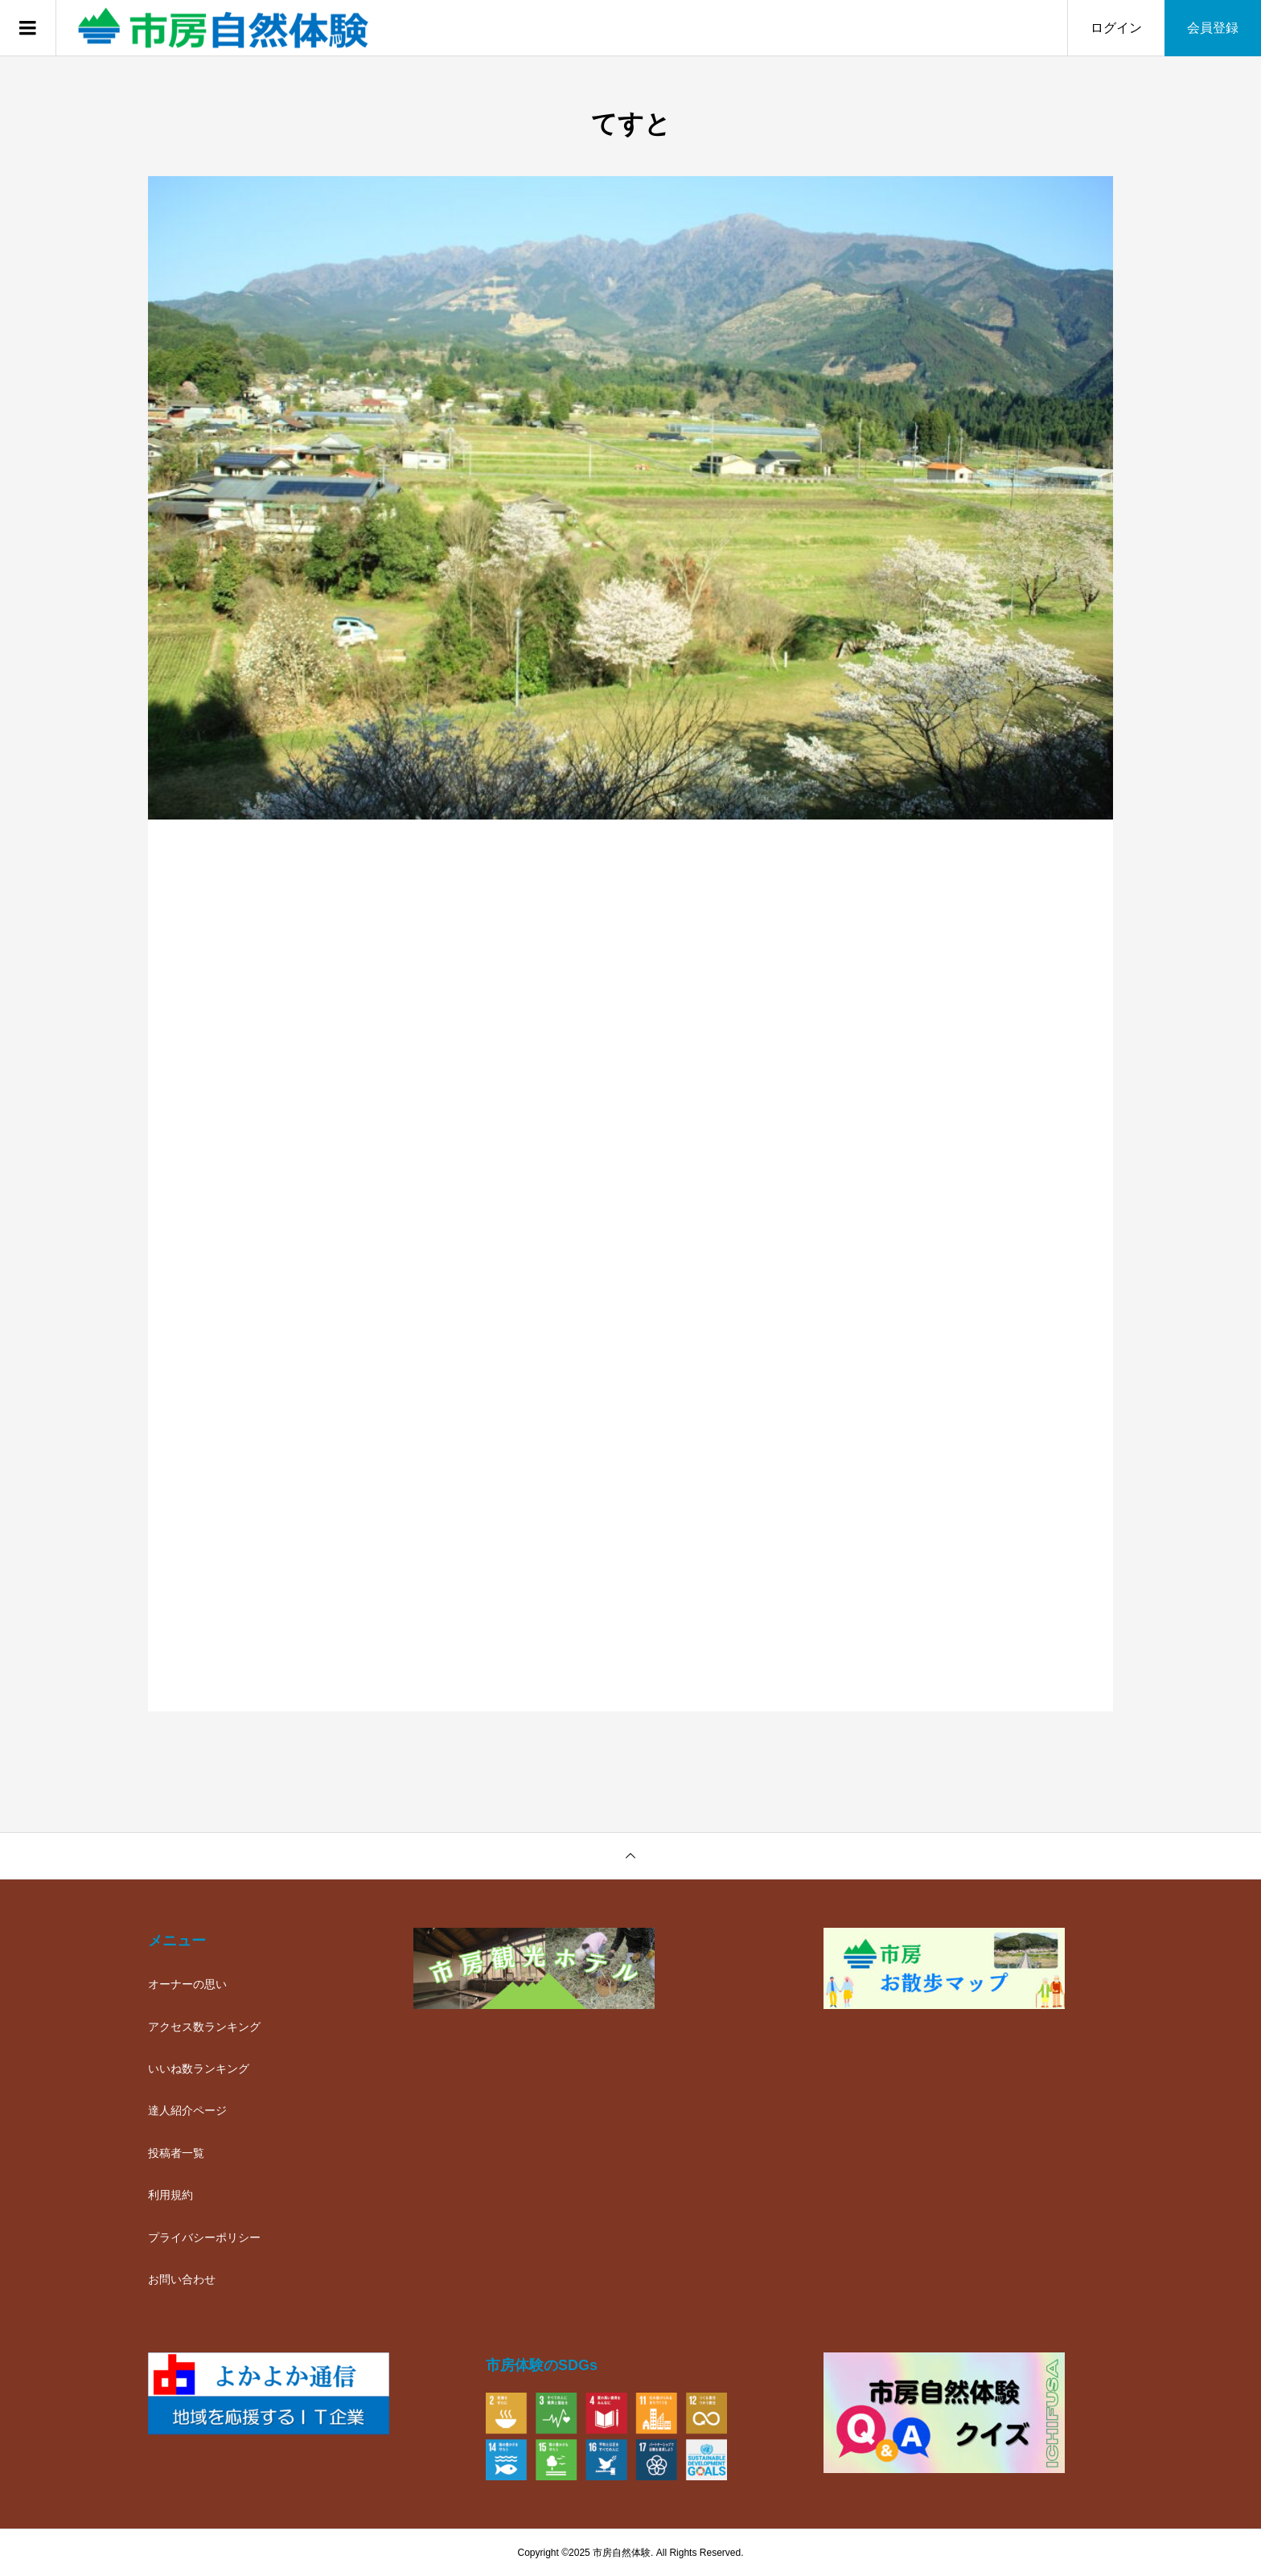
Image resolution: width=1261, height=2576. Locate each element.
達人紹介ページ (187, 2110)
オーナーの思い (187, 1984)
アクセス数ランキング (204, 2026)
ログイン (1116, 28)
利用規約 (170, 2194)
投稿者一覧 (176, 2153)
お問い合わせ (182, 2279)
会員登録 (1212, 28)
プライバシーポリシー (204, 2237)
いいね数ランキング (198, 2068)
